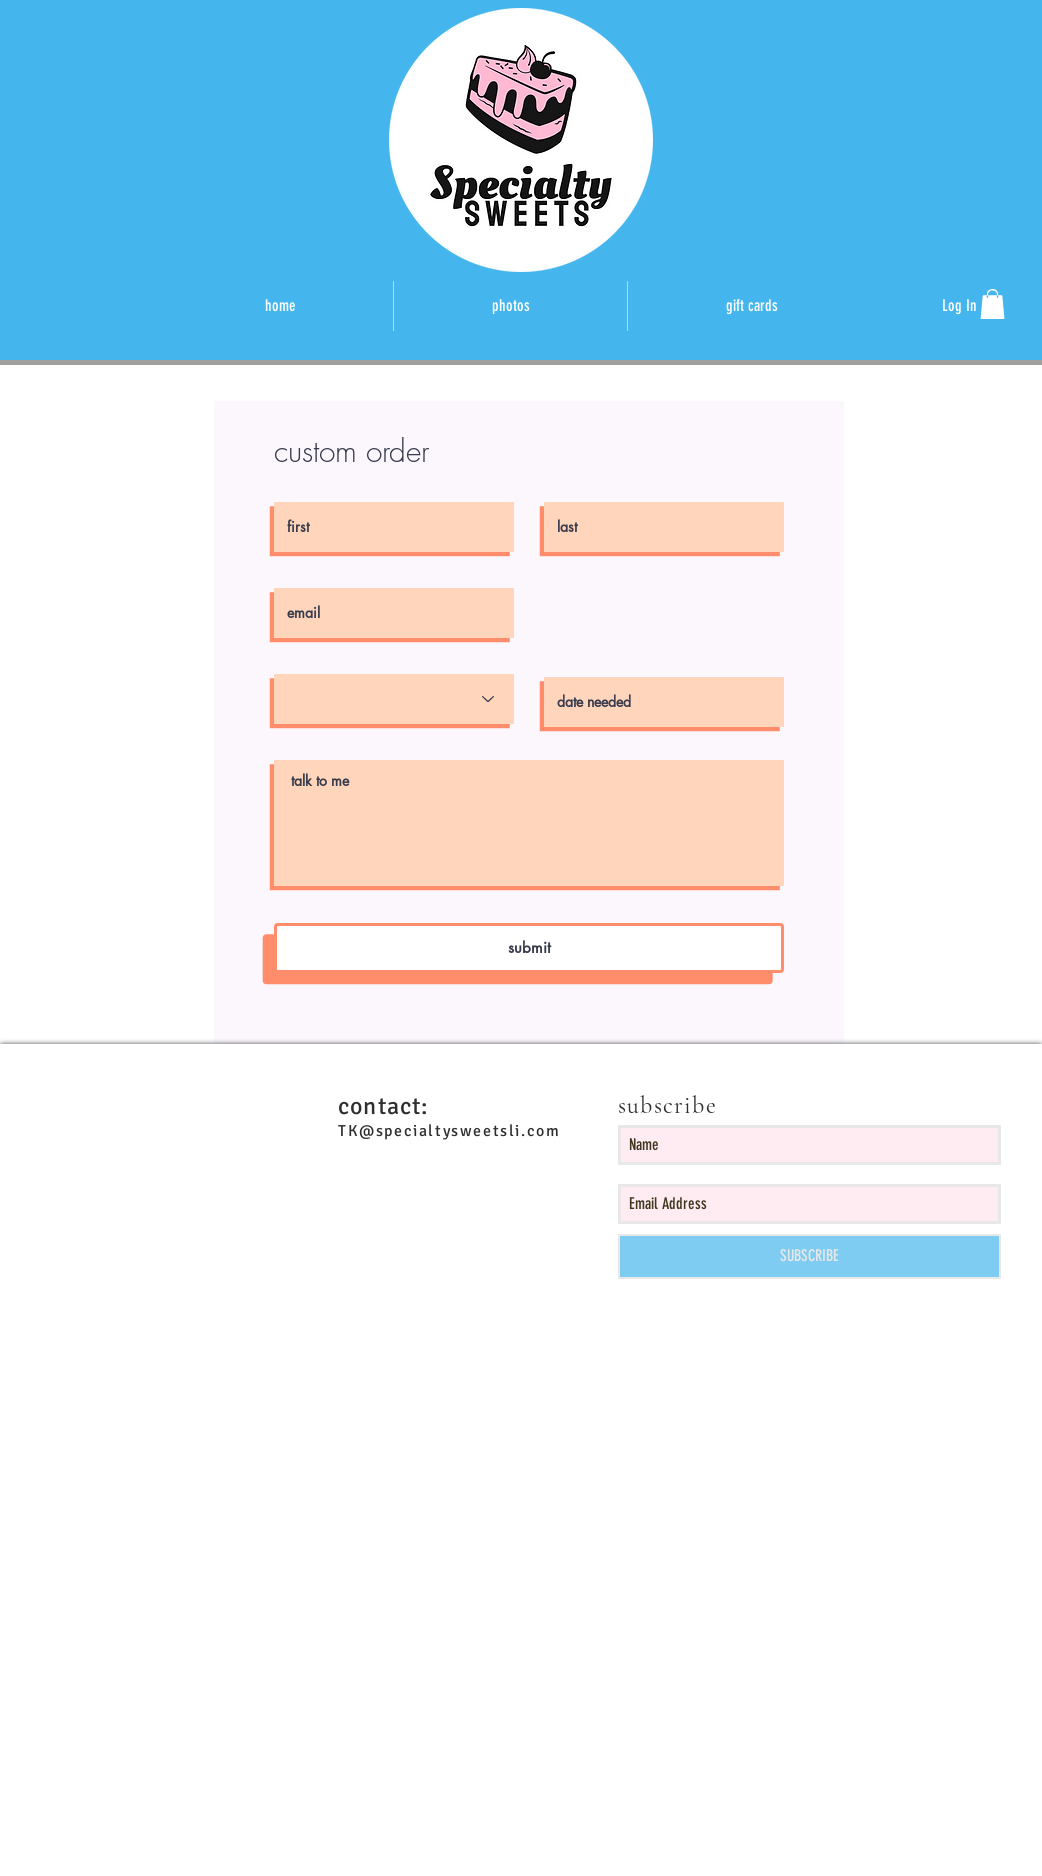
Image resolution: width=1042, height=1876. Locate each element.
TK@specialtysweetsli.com (449, 1131)
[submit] (529, 948)
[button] (992, 304)
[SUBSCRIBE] (809, 1256)
